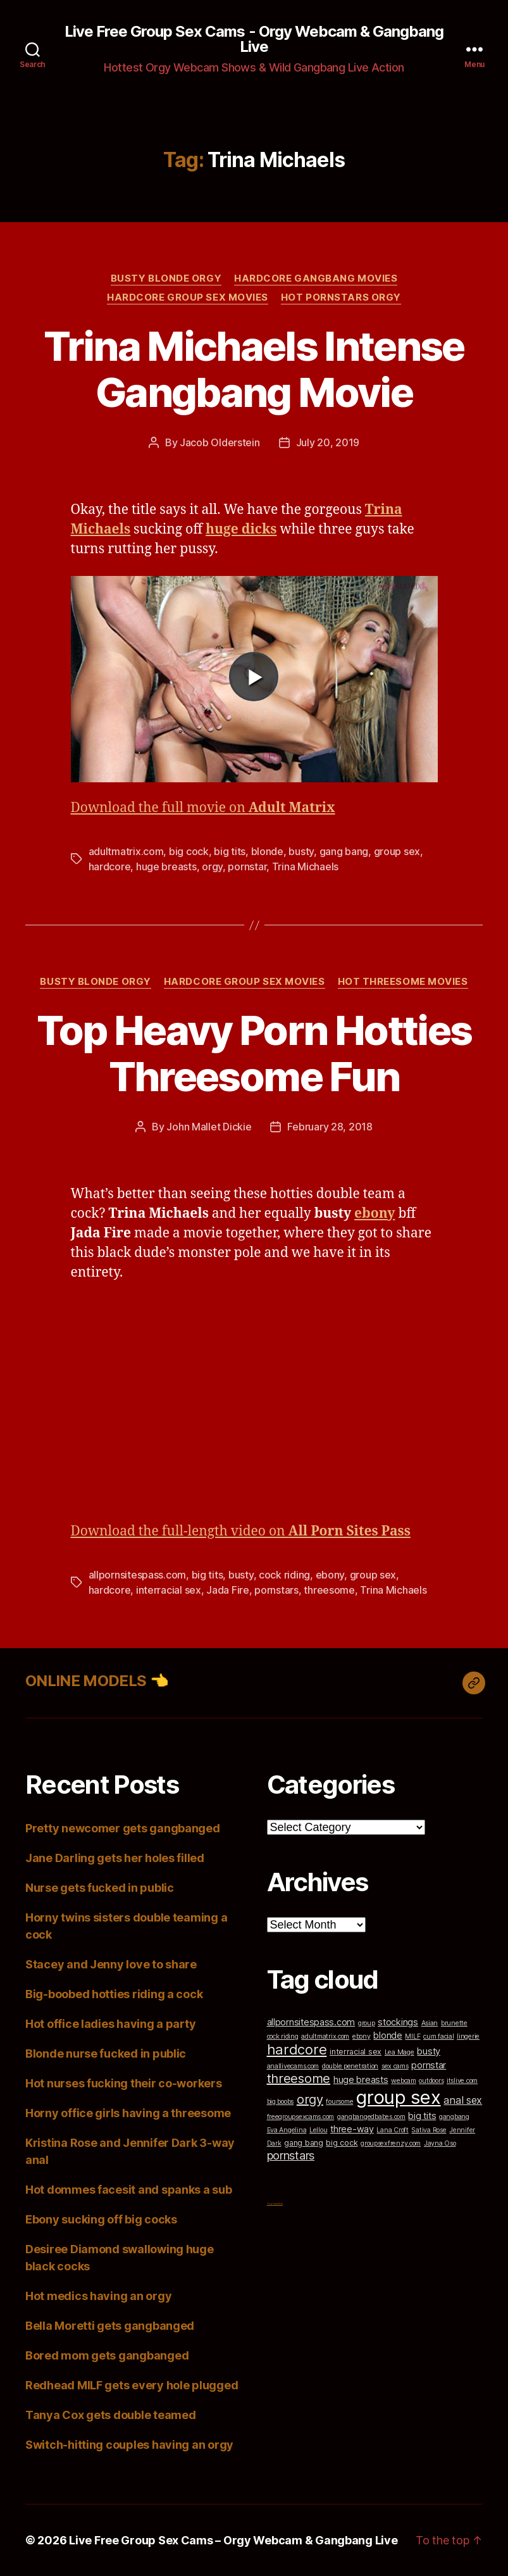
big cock (189, 851)
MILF (412, 2036)
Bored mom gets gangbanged (107, 2355)
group (366, 2023)
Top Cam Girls (275, 2203)
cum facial (438, 2036)
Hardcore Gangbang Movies (315, 278)
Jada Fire (227, 1590)
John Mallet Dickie (208, 1126)
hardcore (110, 866)
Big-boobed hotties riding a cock (113, 1994)
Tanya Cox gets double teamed (110, 2415)
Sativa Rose (428, 2130)
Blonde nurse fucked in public (105, 2053)
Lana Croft (392, 2130)
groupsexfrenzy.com (391, 2143)
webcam (403, 2081)
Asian (429, 2023)
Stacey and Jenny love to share (111, 1964)
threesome (329, 1590)
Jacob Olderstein (220, 442)
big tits (229, 851)
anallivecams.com (293, 2066)
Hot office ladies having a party (110, 2023)
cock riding (284, 1574)
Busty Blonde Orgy (166, 278)
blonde (267, 851)
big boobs (280, 2102)
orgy (212, 866)
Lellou (318, 2130)
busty (301, 851)
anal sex (462, 2100)
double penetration (350, 2066)
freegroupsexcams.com (301, 2117)
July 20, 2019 (328, 442)
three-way (352, 2128)
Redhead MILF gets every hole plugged (131, 2385)
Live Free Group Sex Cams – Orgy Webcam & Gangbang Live (233, 2540)
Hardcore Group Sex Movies (187, 297)
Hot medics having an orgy (98, 2296)
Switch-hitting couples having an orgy (129, 2444)
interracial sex (168, 1590)
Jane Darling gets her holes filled (114, 1858)
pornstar (247, 866)
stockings (398, 2021)
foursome (339, 2102)
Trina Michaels (305, 866)
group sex (397, 851)
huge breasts (166, 866)
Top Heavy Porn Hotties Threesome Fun (254, 1053)
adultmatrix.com (126, 851)
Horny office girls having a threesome (128, 2113)
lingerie (468, 2036)
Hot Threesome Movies (403, 981)
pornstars (276, 1590)
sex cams (395, 2066)
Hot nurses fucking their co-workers (123, 2083)
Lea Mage (399, 2052)
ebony (330, 1574)
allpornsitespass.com (138, 1574)
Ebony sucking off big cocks (101, 2219)
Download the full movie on (203, 807)
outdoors (431, 2081)
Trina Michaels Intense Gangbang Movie (254, 369)
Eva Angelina (287, 2130)
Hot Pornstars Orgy (341, 297)
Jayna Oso (440, 2143)
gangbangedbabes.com (371, 2117)
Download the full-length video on (241, 1531)
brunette (454, 2023)
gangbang (454, 2117)
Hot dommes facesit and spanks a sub (128, 2189)
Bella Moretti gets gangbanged (109, 2325)
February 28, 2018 (329, 1126)
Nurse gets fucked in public (99, 1887)
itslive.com (462, 2081)
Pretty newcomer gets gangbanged (122, 1828)
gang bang (344, 851)
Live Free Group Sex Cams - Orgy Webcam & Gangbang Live (254, 39)
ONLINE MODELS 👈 (96, 1681)
